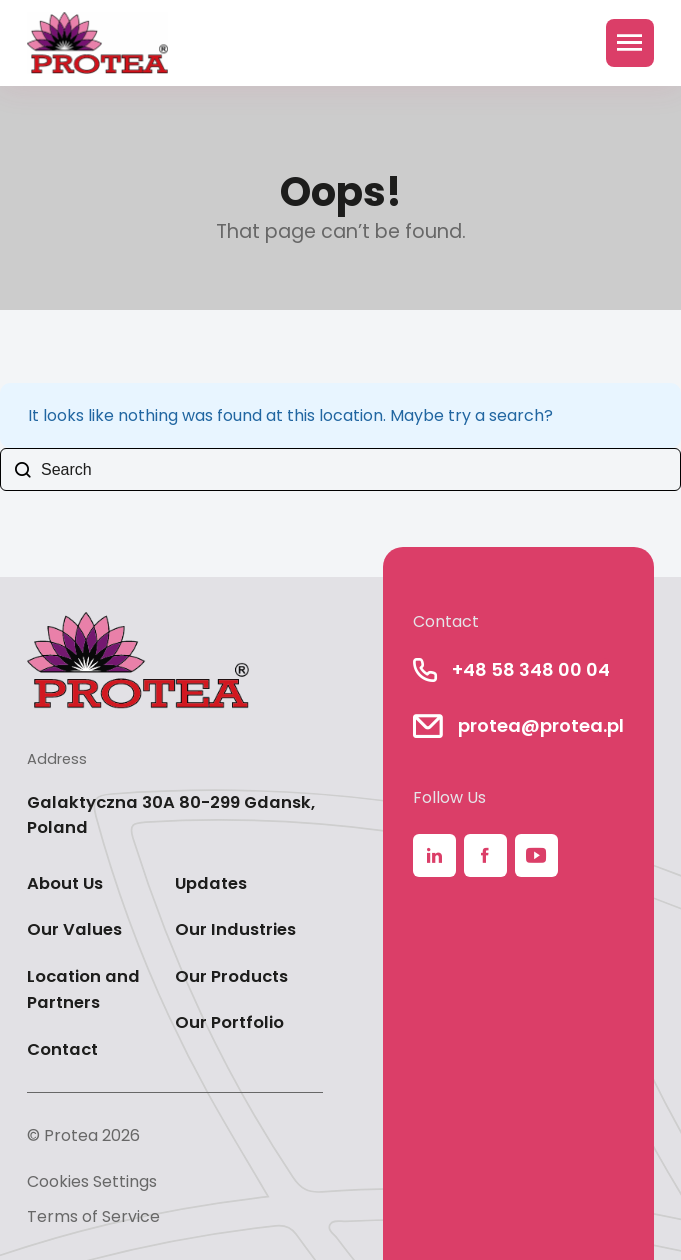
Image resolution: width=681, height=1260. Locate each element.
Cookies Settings (92, 1181)
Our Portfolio (229, 1022)
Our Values (74, 929)
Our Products (231, 976)
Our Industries (235, 929)
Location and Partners (83, 990)
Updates (211, 883)
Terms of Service (93, 1216)
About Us (65, 883)
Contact (62, 1049)
